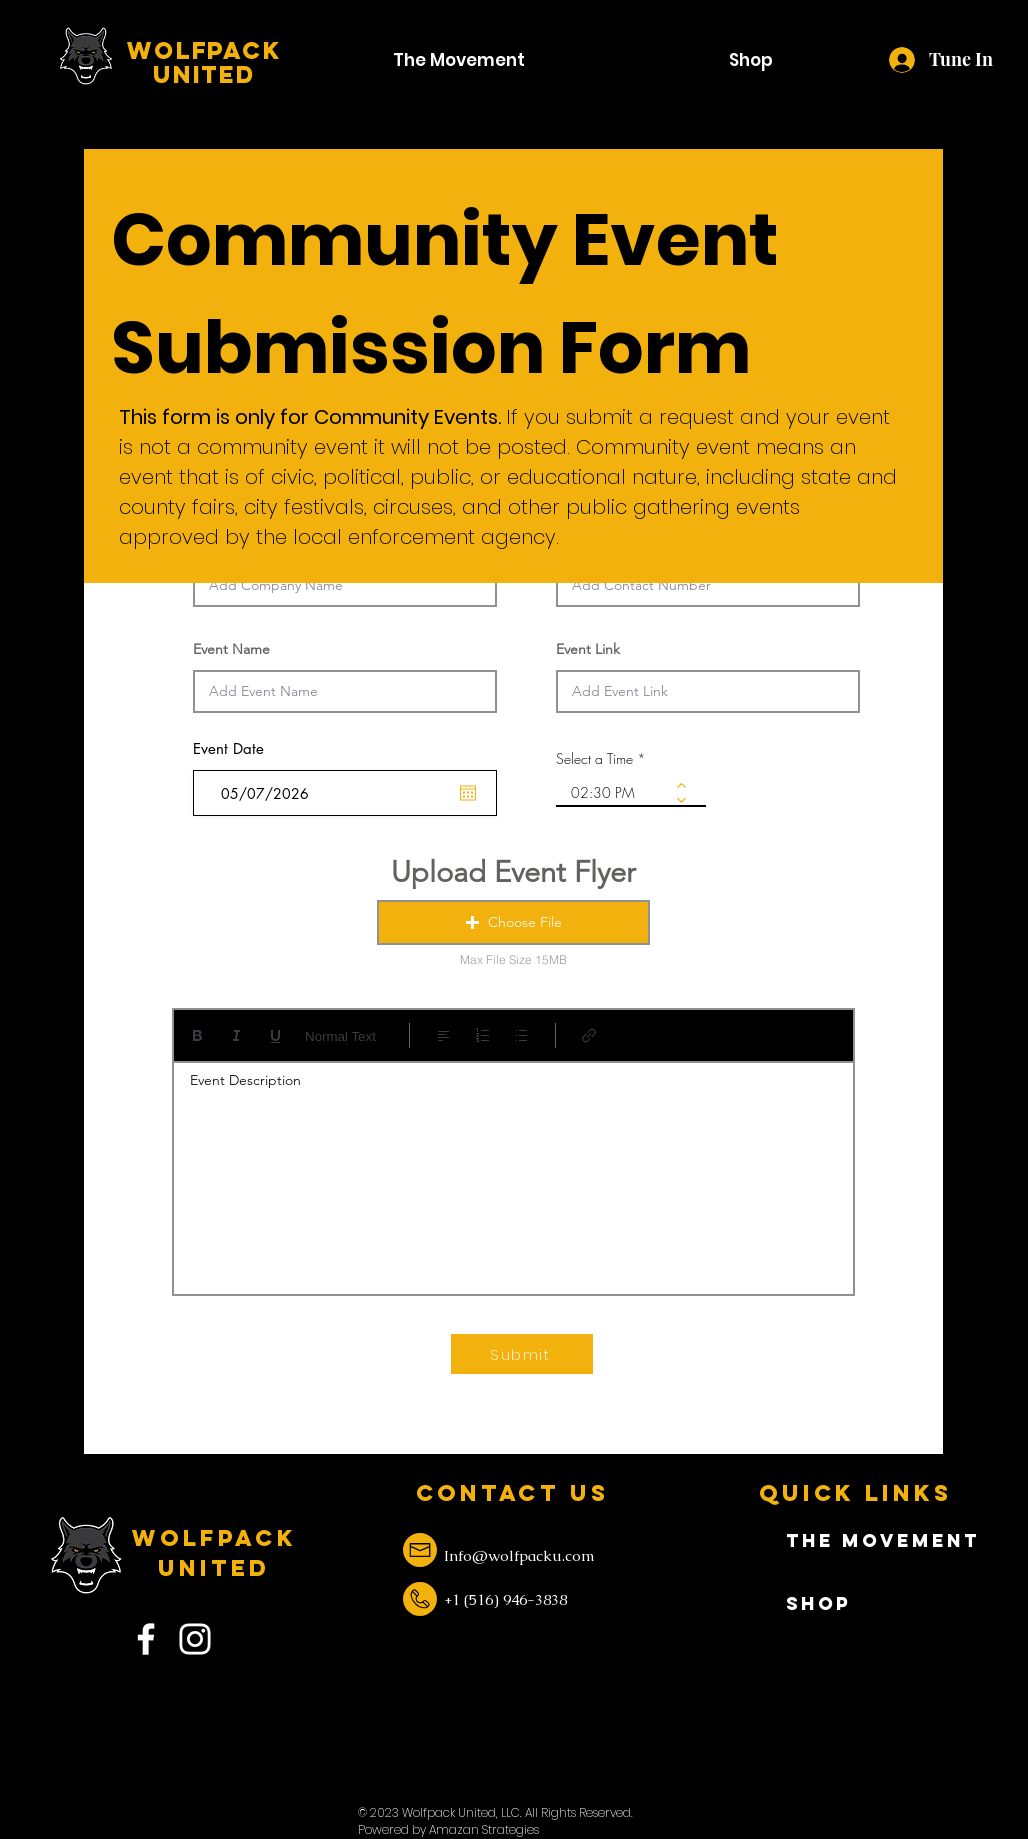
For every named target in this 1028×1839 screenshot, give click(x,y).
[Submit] (522, 1354)
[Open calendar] (468, 793)
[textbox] (513, 1172)
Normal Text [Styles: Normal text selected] (340, 1036)
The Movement (856, 1540)
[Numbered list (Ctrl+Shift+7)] (482, 1035)
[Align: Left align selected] (443, 1035)
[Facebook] (146, 1639)
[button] (513, 922)
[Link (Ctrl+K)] (589, 1035)
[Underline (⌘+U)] (275, 1035)
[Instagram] (195, 1639)
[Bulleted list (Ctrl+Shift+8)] (521, 1035)
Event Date (239, 748)
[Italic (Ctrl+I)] (236, 1035)
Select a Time (594, 759)
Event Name (231, 649)
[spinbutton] (616, 792)
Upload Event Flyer (513, 871)
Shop (818, 1603)
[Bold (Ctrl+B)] (197, 1035)
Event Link (588, 649)
